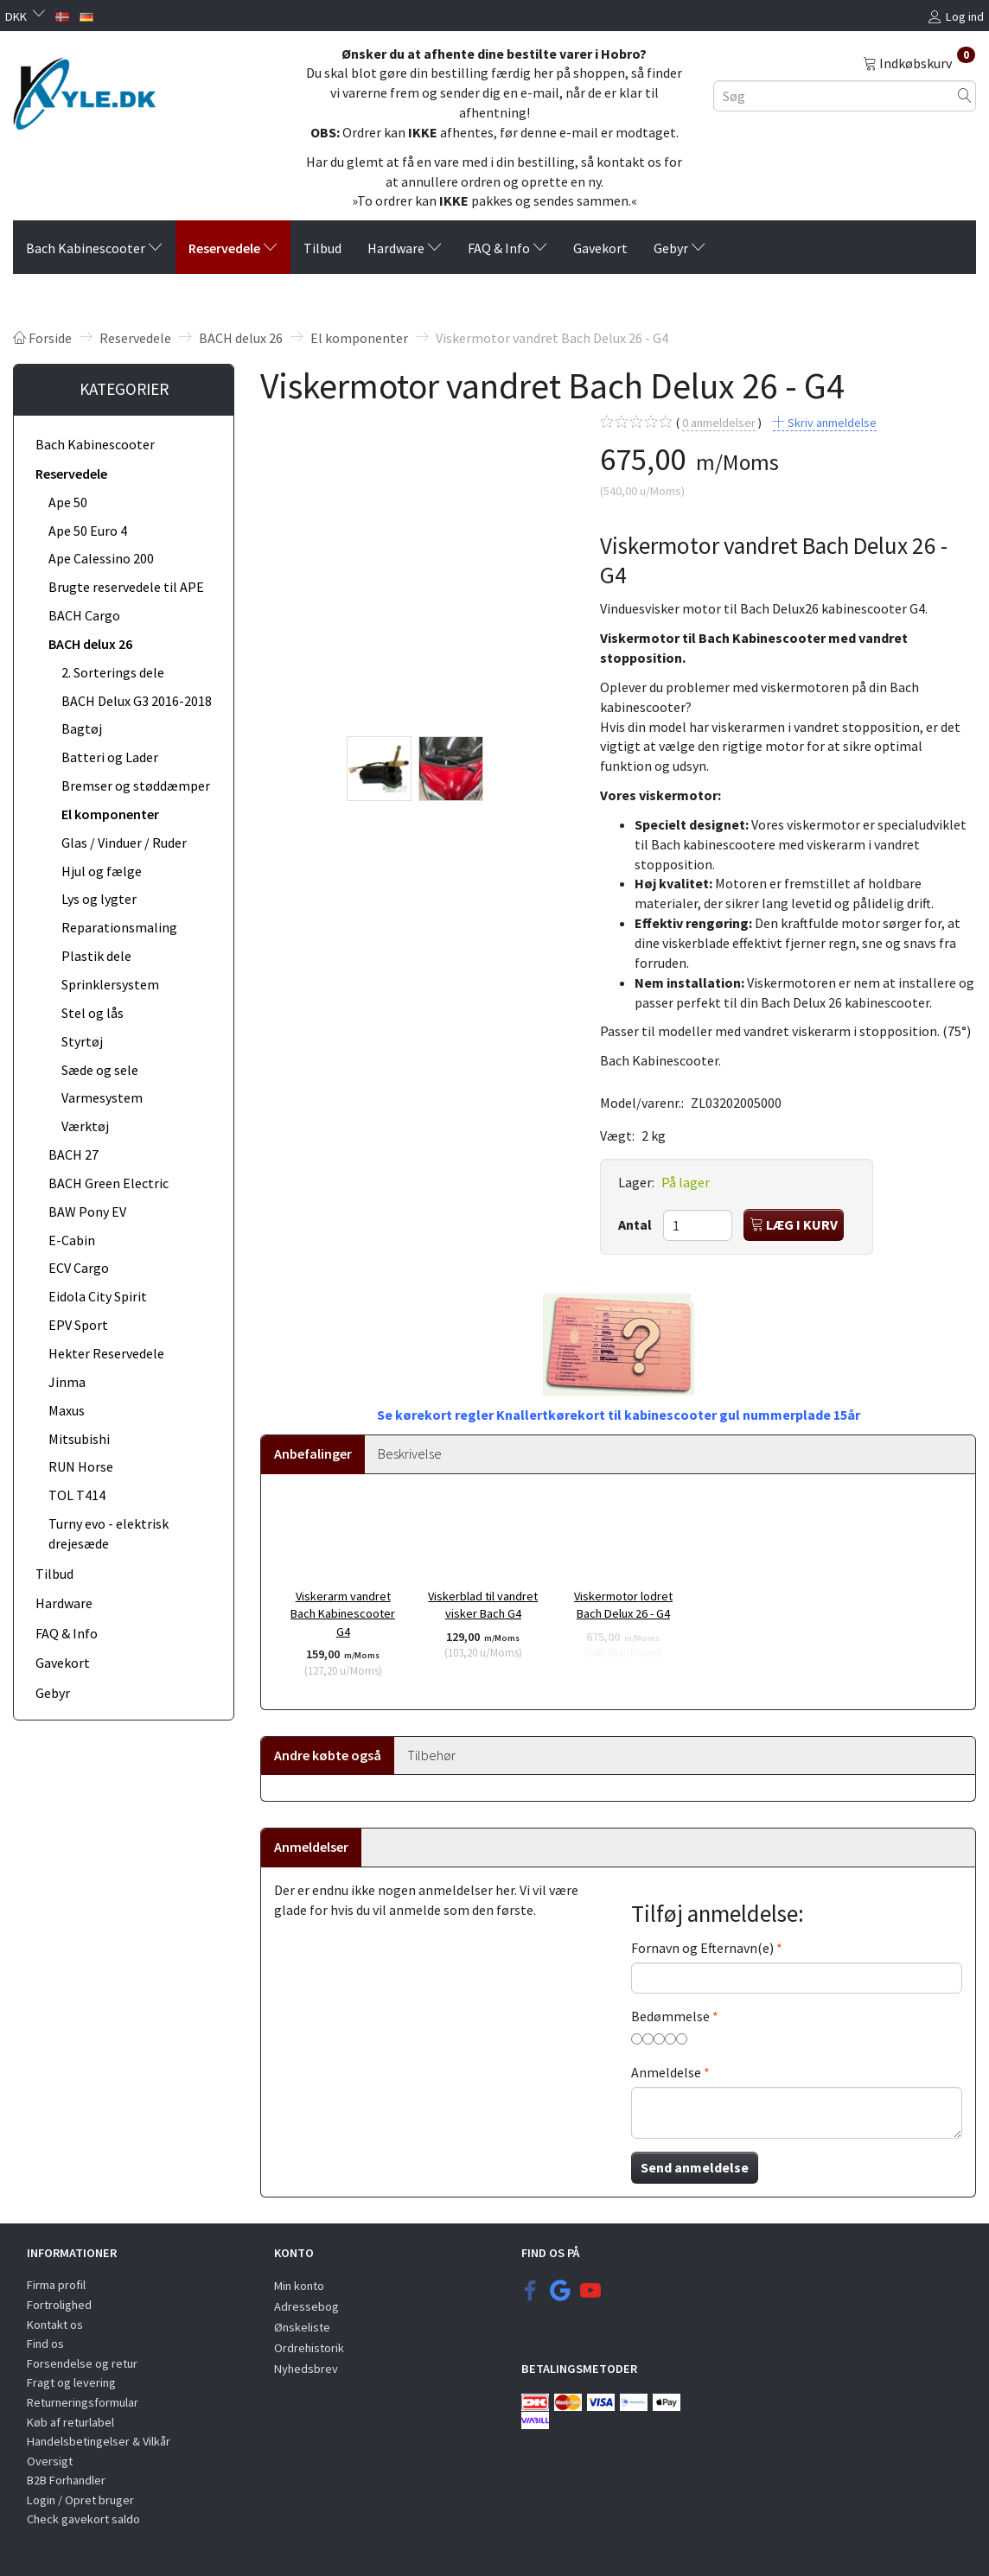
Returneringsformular (82, 2402)
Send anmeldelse (695, 2167)
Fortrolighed (59, 2304)
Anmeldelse (666, 2072)
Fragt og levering (71, 2382)
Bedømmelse (670, 2016)
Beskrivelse (410, 1453)
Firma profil (56, 2285)
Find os (45, 2343)
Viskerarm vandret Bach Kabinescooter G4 (342, 1613)
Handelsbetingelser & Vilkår (98, 2441)
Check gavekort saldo (83, 2519)
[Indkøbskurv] (919, 62)
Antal (636, 1224)
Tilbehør (431, 1755)
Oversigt (50, 2461)
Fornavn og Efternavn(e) (702, 1947)
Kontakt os (55, 2324)
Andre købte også (327, 1755)
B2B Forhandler (66, 2480)
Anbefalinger (313, 1453)
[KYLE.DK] (84, 89)
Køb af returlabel (70, 2422)
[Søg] (965, 95)
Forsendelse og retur (82, 2363)
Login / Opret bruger (80, 2500)
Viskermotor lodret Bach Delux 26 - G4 (623, 1605)
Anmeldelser (311, 1846)
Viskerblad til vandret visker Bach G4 (483, 1605)
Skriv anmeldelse (831, 422)
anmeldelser (719, 423)
